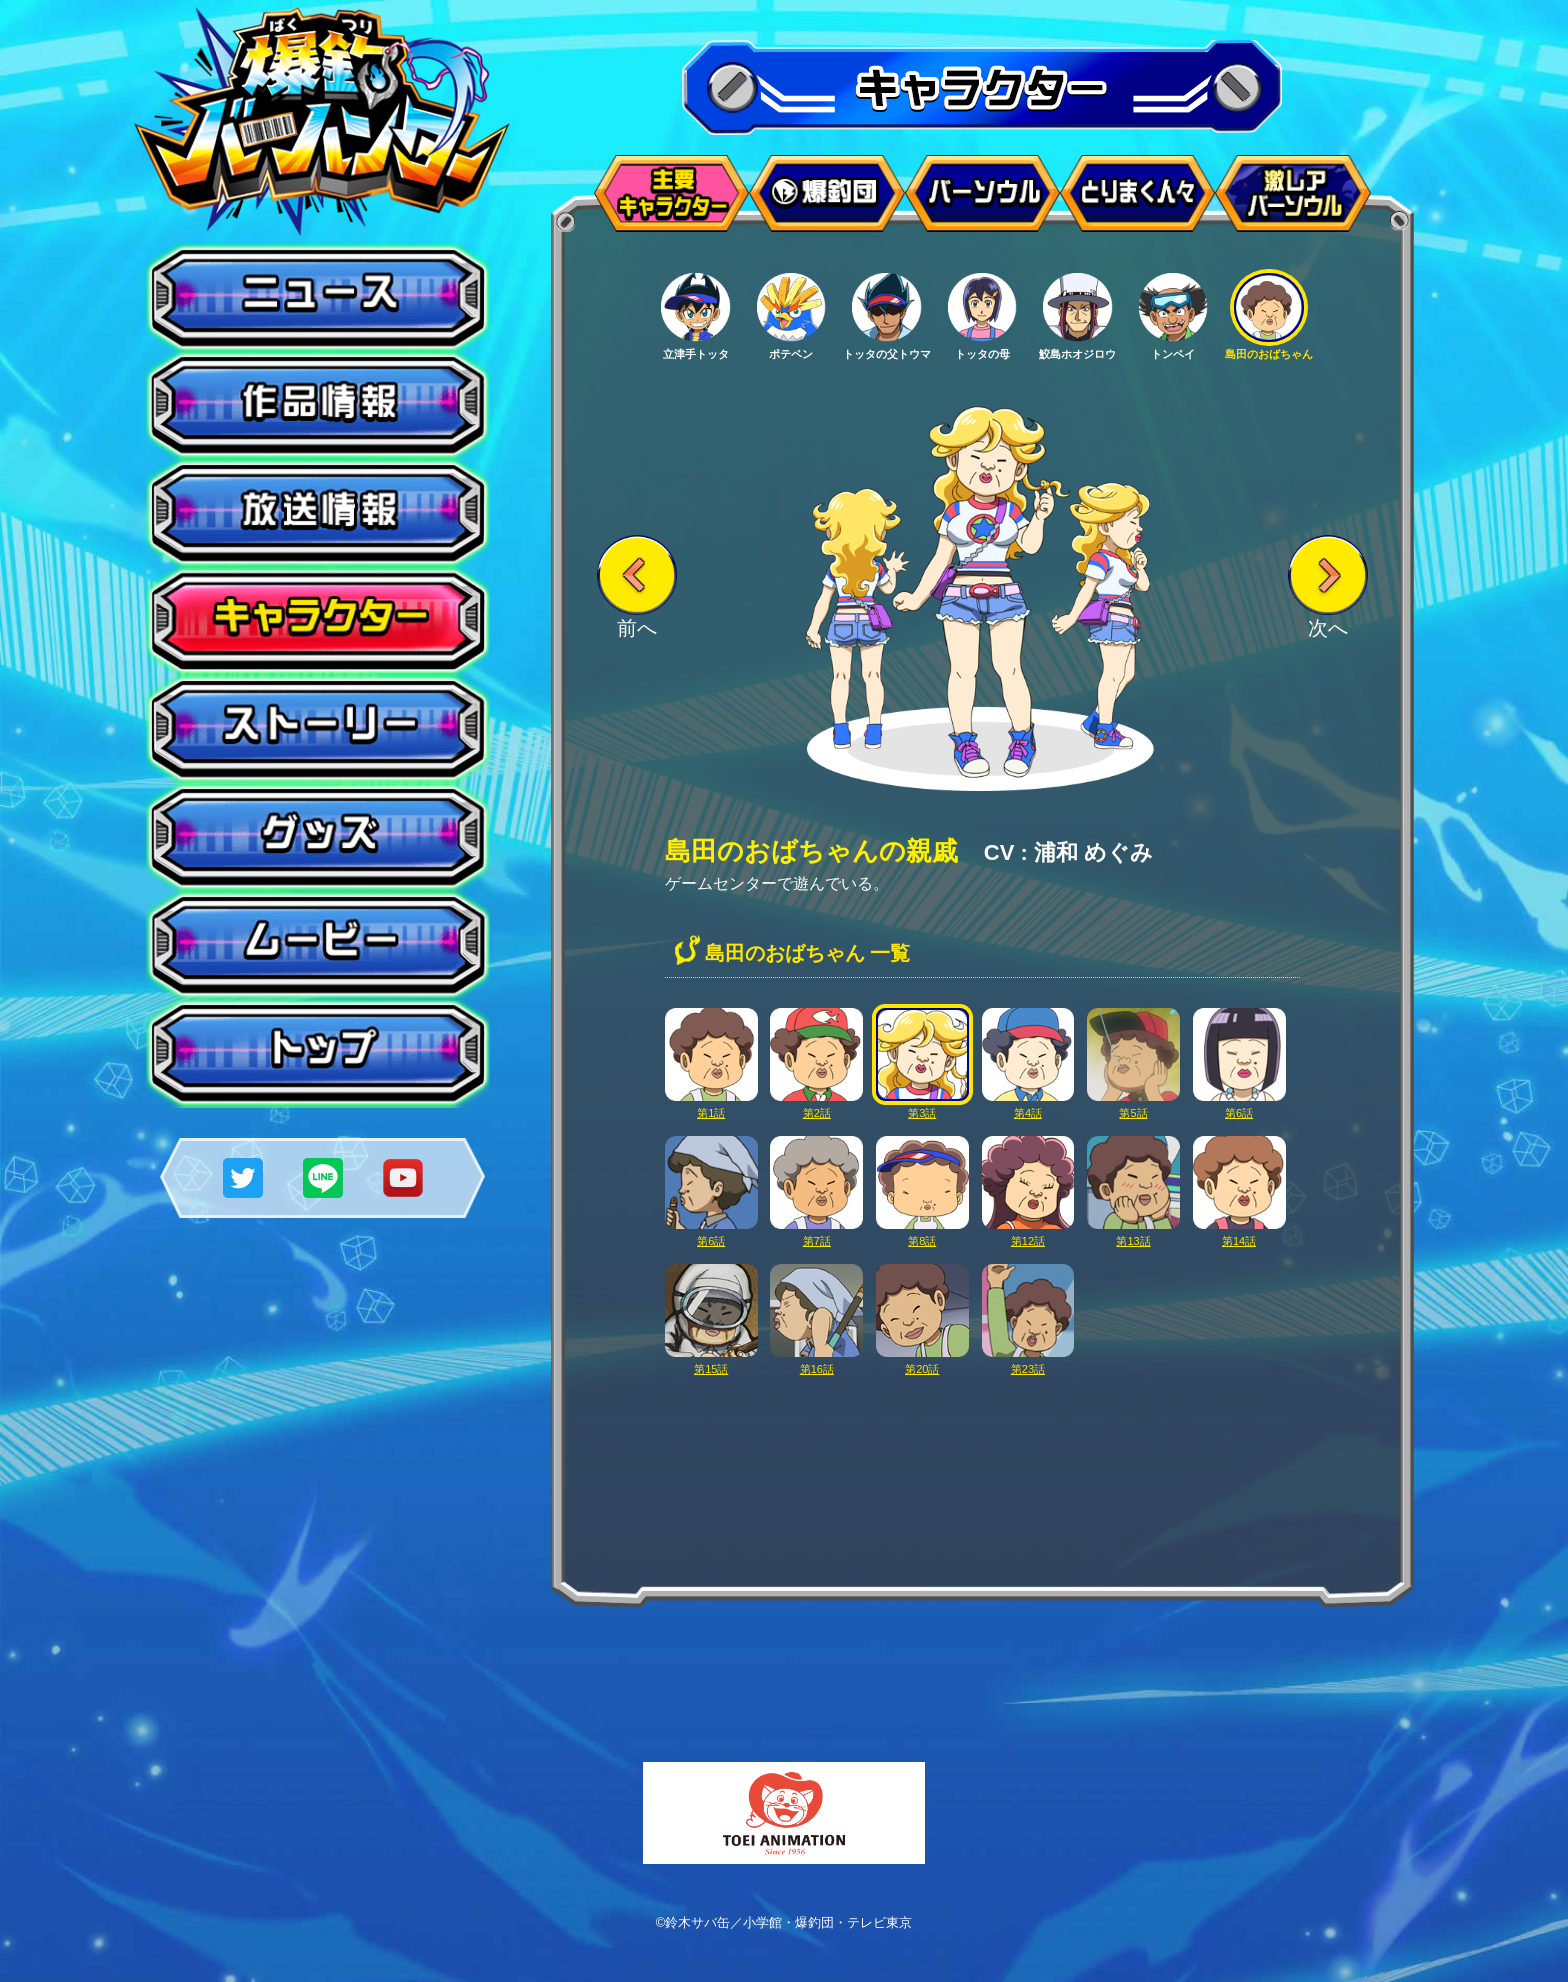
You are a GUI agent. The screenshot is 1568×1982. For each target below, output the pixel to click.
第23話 (1028, 1362)
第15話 (711, 1362)
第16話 (816, 1362)
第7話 (816, 1234)
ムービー (318, 946)
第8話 (922, 1234)
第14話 (1239, 1234)
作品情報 (318, 406)
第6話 (1239, 1106)
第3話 (922, 1106)
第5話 (1133, 1106)
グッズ (318, 838)
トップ (318, 1054)
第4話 (1028, 1106)
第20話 (922, 1362)
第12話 (1028, 1234)
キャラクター (318, 622)
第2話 (816, 1106)
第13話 (1133, 1234)
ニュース (318, 298)
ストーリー (318, 730)
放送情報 (318, 514)
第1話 (711, 1106)
